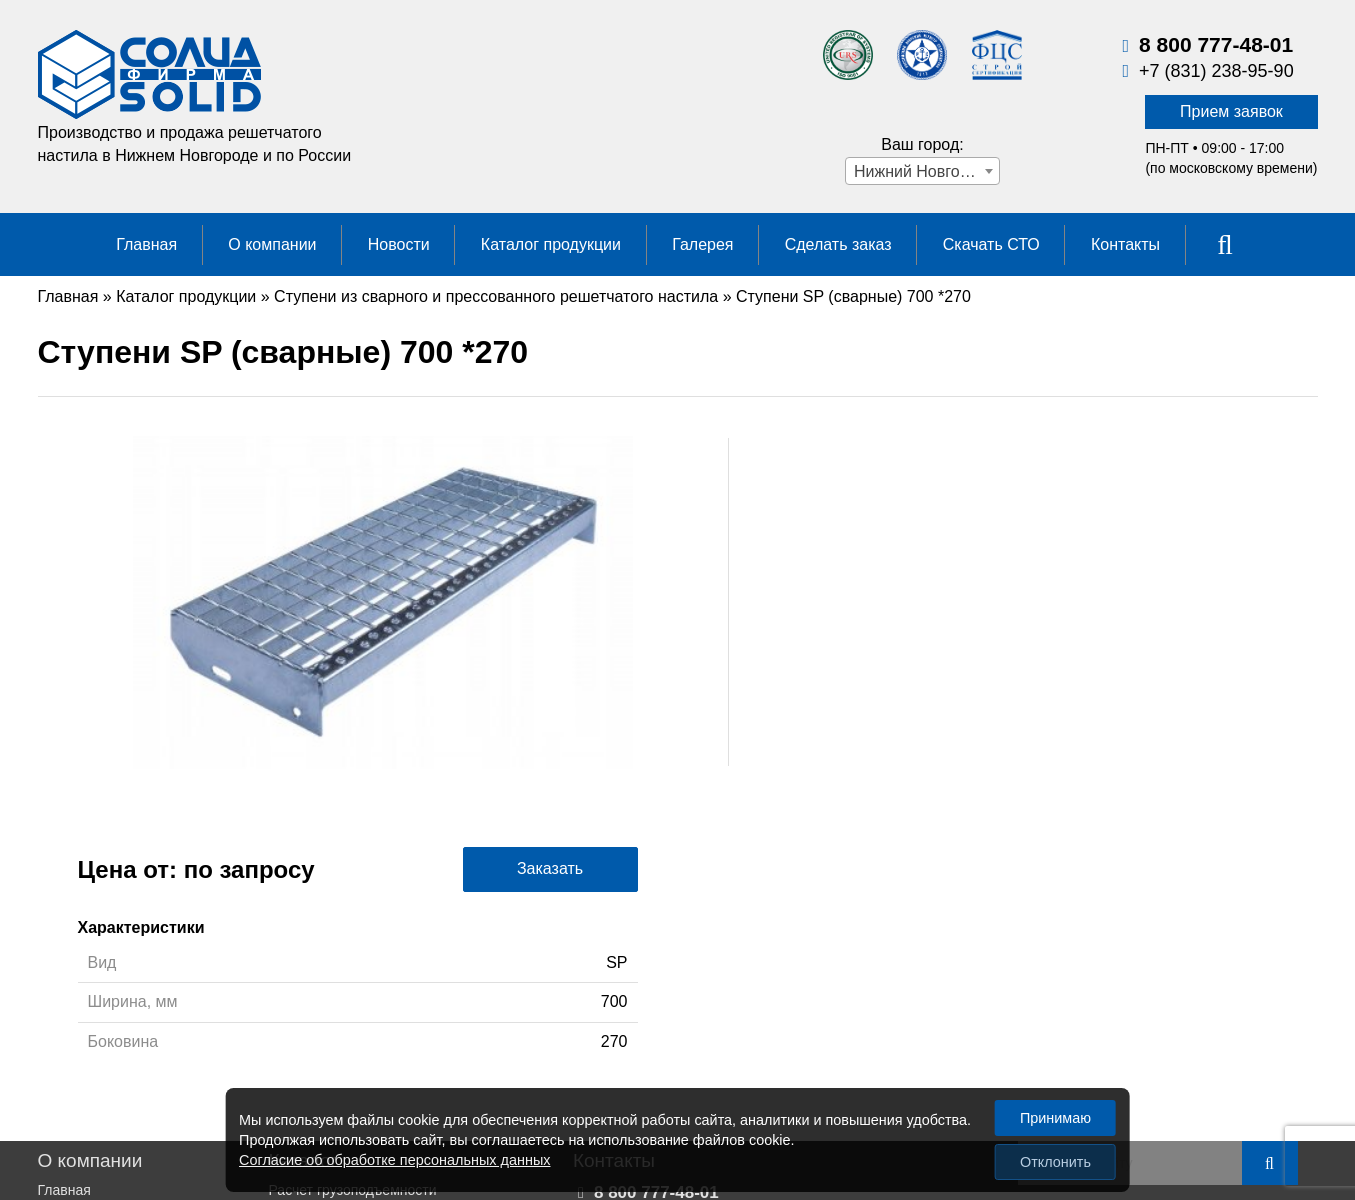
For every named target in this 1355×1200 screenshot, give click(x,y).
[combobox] (922, 171)
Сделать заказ (838, 244)
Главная (146, 244)
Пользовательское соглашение (139, 1036)
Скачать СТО (991, 244)
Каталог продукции (551, 244)
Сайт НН (1269, 1042)
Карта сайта (1259, 923)
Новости (399, 244)
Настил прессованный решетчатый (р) (393, 977)
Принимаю (1055, 1118)
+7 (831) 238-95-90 (1216, 71)
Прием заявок (1231, 111)
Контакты (1125, 244)
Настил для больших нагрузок (366, 1017)
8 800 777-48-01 (1216, 44)
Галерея (702, 244)
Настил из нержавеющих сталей (374, 1056)
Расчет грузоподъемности (353, 899)
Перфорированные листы (353, 919)
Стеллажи (301, 1075)
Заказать (1190, 517)
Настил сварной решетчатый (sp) (377, 997)
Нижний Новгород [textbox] (920, 171)
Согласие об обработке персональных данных (394, 1160)
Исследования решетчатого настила (387, 1036)
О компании (272, 244)
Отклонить (1055, 1162)
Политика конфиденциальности (141, 1017)
